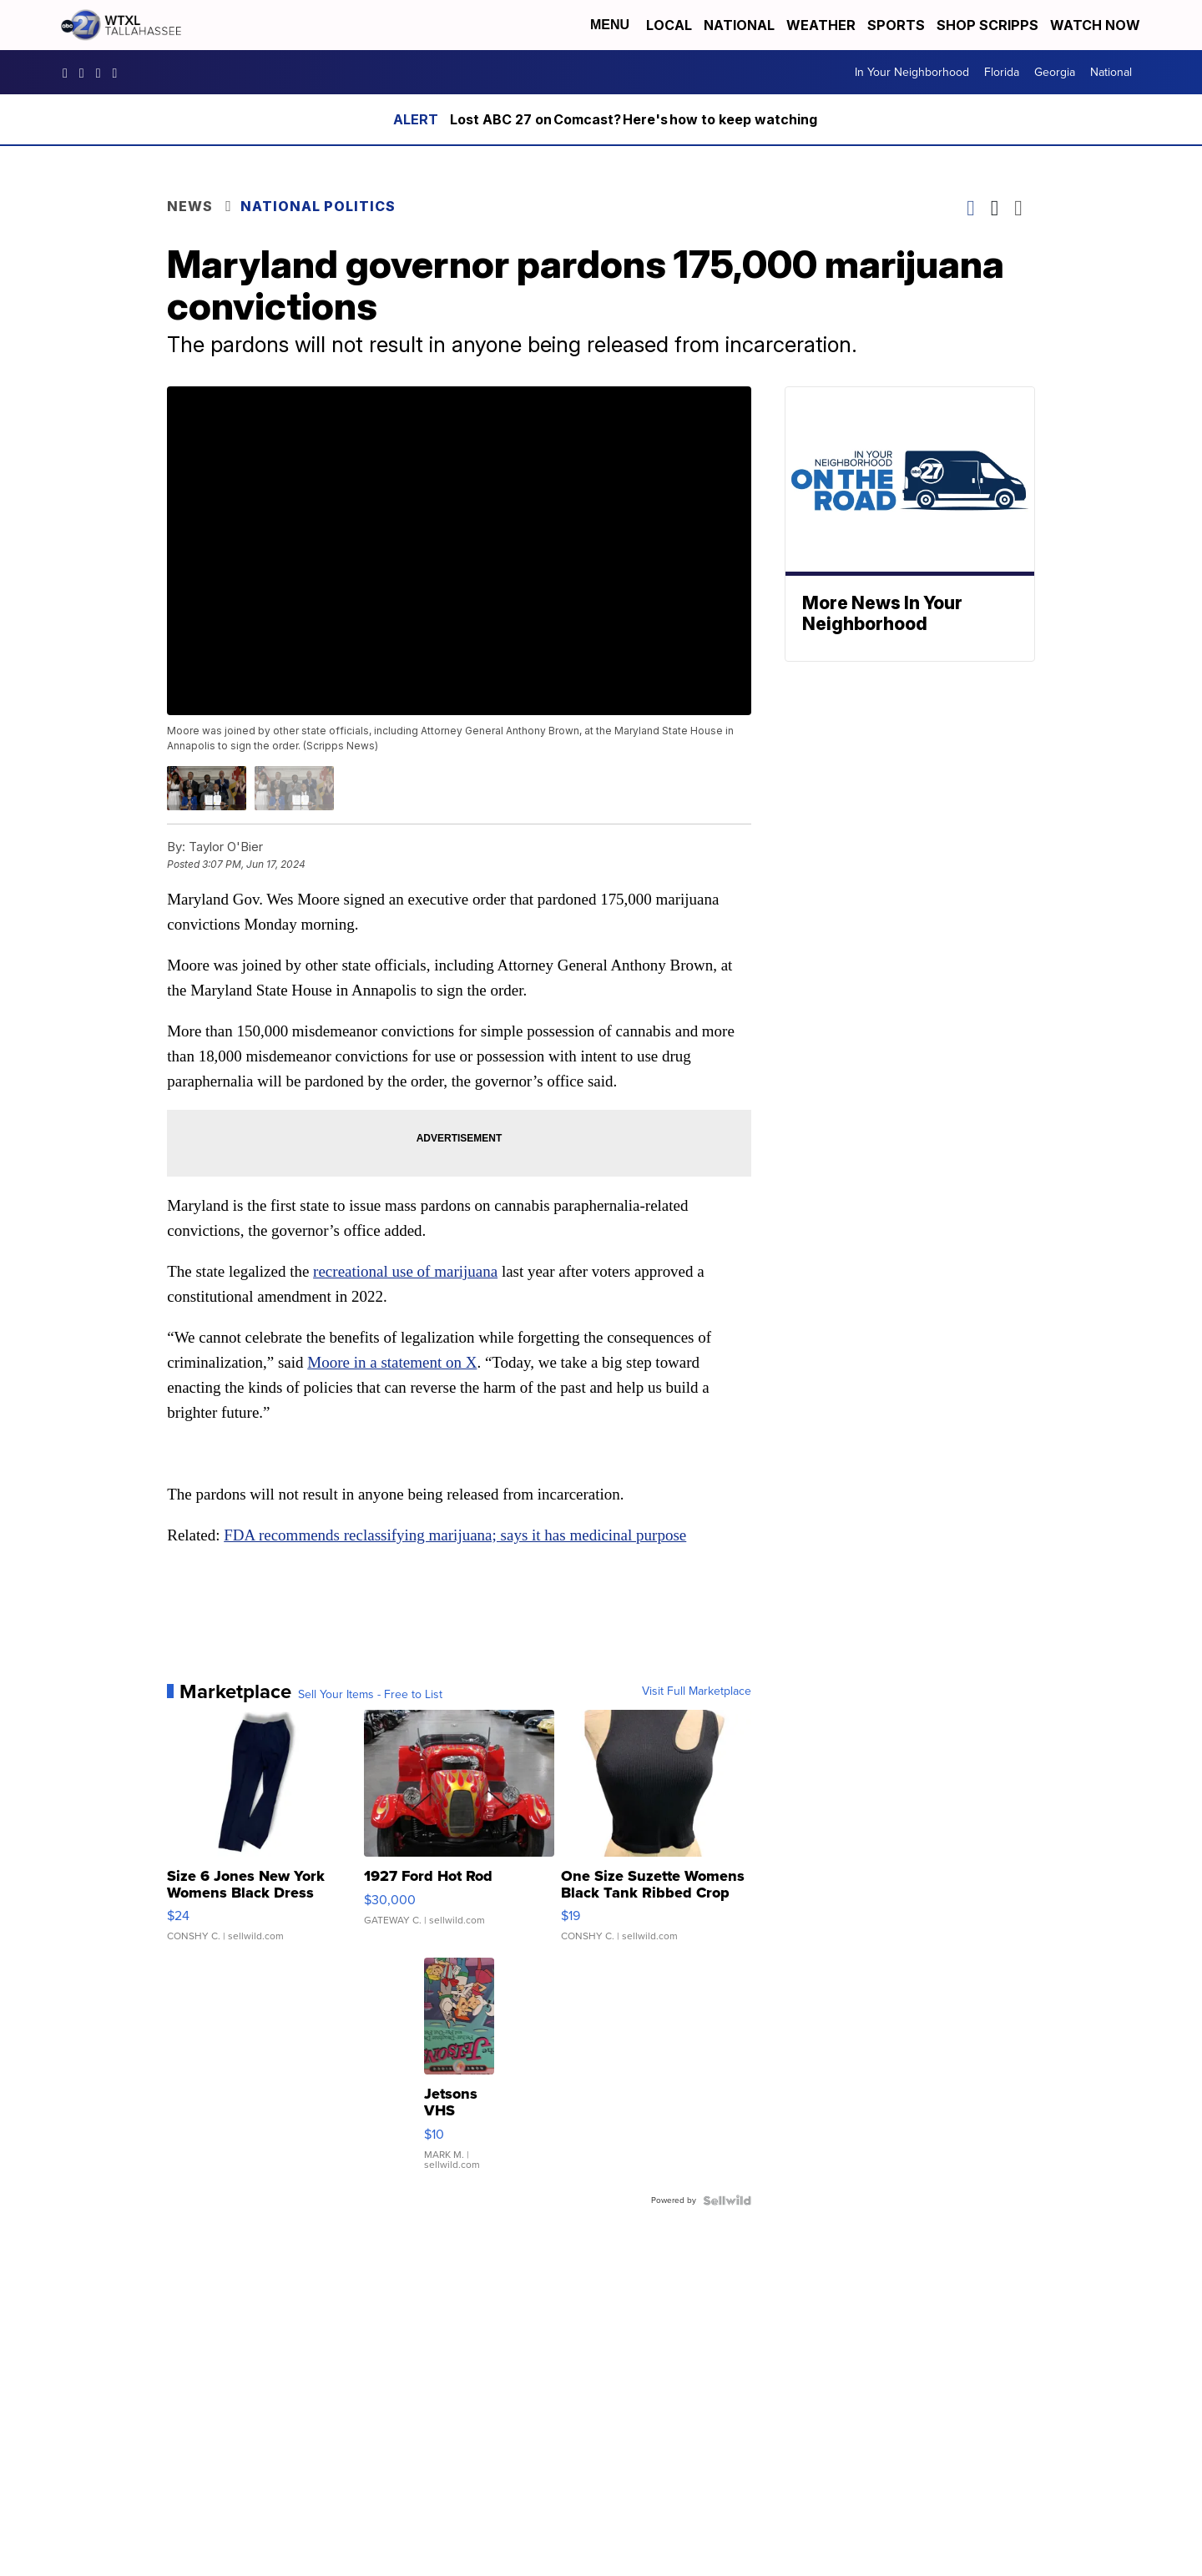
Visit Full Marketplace (692, 1689)
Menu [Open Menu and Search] (609, 25)
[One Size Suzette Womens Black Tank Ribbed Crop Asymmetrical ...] (653, 1831)
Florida (1001, 72)
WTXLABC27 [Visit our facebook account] (69, 72)
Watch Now (1097, 25)
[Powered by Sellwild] (723, 2198)
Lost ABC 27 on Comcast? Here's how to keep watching (633, 119)
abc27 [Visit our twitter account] (102, 72)
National (739, 25)
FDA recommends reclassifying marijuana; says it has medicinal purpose (459, 1532)
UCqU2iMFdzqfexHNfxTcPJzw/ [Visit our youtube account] (119, 72)
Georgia (1054, 72)
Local (669, 25)
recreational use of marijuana (409, 1269)
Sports (896, 25)
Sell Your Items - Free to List (374, 1692)
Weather (821, 25)
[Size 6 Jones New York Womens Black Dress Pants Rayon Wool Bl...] (265, 1831)
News (194, 206)
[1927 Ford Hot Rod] (459, 1831)
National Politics (322, 206)
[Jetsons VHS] (459, 2069)
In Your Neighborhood (912, 72)
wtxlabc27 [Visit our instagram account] (86, 72)
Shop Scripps (987, 25)
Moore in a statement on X (396, 1360)
